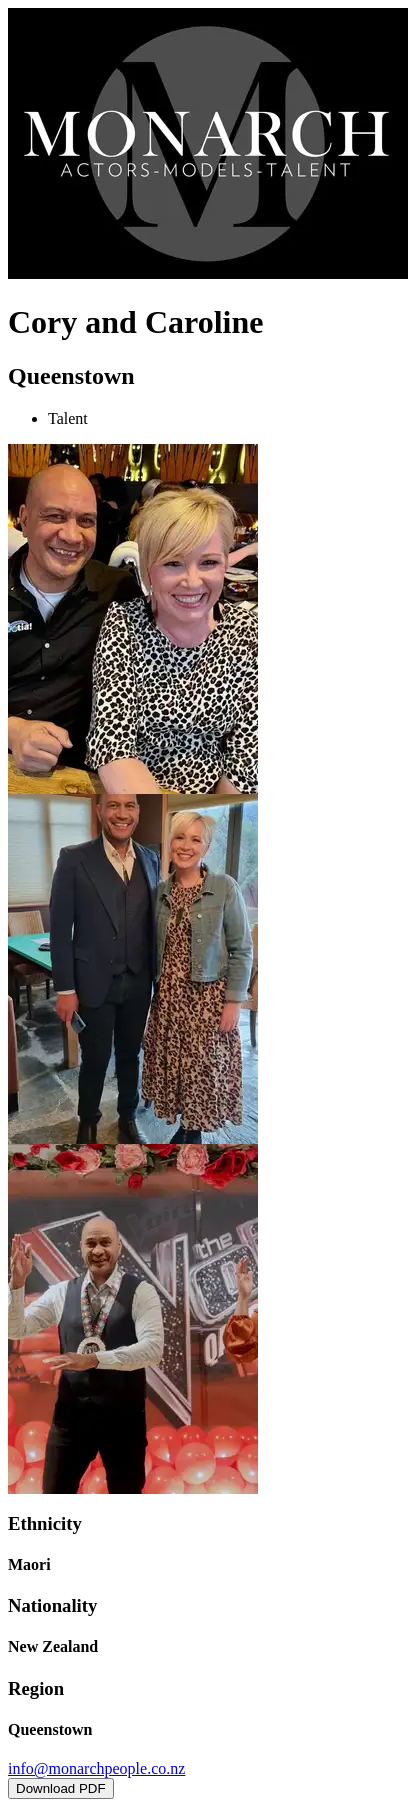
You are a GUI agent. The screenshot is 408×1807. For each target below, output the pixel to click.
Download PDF (61, 1788)
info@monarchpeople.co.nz (96, 1768)
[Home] (208, 273)
